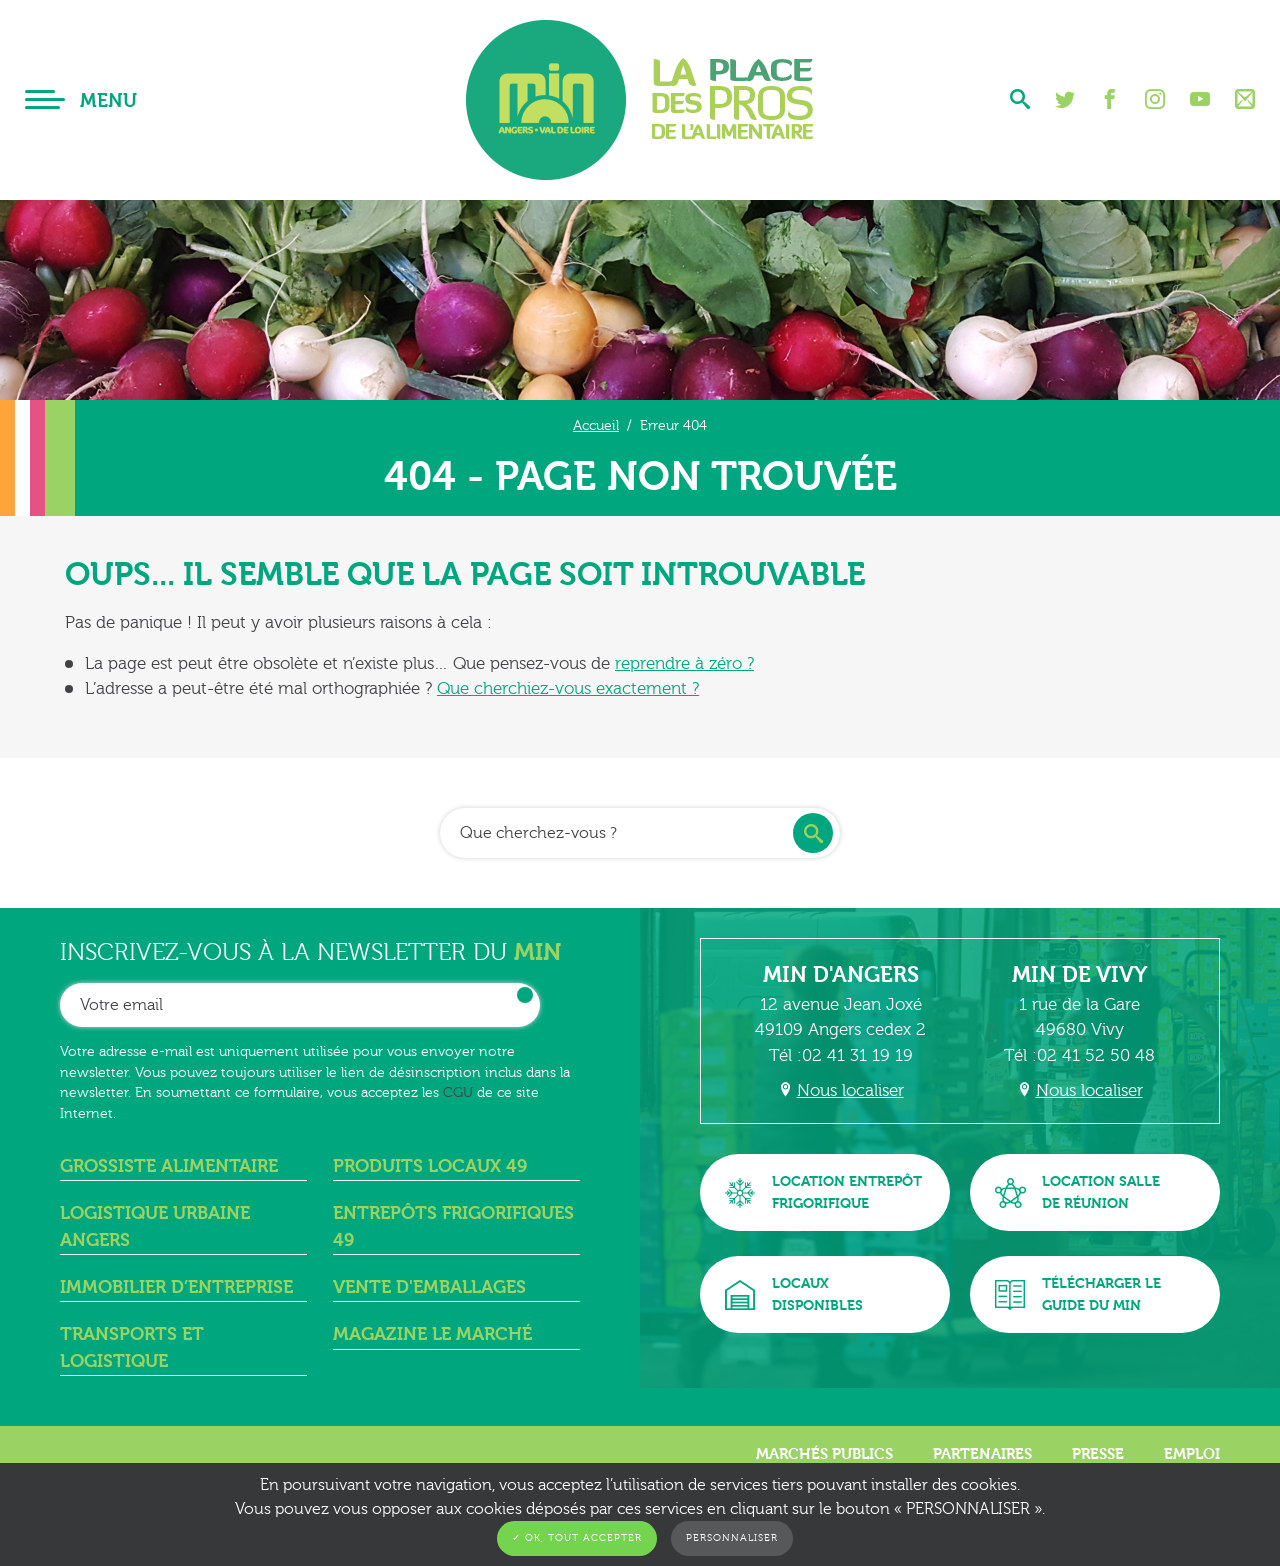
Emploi (1192, 1454)
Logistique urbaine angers (155, 1226)
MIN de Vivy (1080, 975)
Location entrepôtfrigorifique (823, 1192)
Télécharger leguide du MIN (1078, 1294)
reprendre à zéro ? (684, 663)
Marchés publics (824, 1454)
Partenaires (982, 1454)
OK (525, 995)
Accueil (596, 425)
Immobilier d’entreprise (176, 1287)
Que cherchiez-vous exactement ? (568, 688)
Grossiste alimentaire (169, 1166)
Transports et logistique (132, 1347)
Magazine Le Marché (432, 1334)
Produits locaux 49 (430, 1166)
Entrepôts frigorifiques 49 (453, 1226)
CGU (458, 1092)
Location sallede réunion (1077, 1192)
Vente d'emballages (429, 1287)
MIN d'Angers (841, 975)
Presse (1098, 1454)
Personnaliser (732, 1538)
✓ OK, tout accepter (577, 1538)
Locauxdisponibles (794, 1294)
